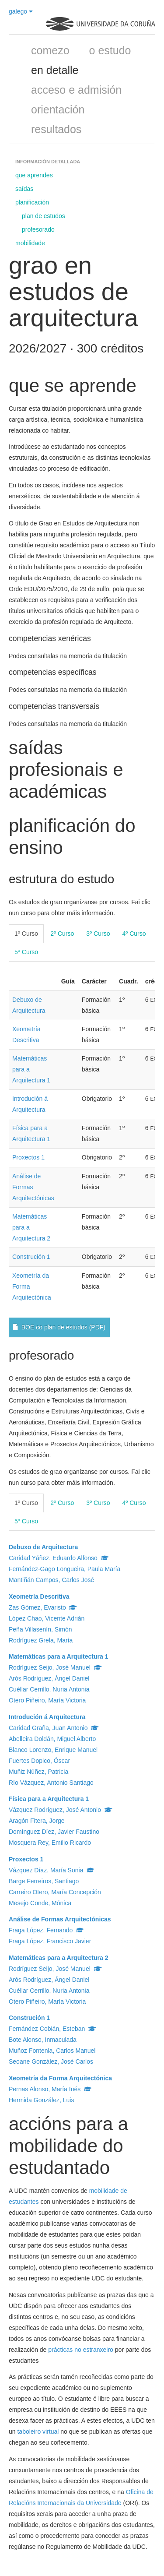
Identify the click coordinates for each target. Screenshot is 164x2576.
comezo (50, 50)
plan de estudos (43, 215)
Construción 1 (31, 1256)
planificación (32, 202)
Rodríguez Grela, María (41, 1640)
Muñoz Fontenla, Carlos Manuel (52, 2050)
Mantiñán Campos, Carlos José (51, 1579)
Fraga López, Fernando (46, 1930)
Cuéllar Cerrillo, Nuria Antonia (49, 1689)
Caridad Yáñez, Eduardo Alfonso (59, 1557)
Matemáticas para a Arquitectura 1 (58, 1656)
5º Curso (26, 951)
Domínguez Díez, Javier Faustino (54, 1831)
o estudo (110, 50)
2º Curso (62, 933)
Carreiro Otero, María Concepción (55, 1892)
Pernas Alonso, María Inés (50, 2089)
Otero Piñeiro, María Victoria (47, 1700)
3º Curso (98, 933)
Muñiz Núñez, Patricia (38, 1771)
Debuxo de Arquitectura (43, 1547)
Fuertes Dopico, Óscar (39, 1760)
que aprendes (34, 175)
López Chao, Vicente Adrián (46, 1618)
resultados (56, 129)
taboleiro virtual (38, 2431)
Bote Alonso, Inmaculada (43, 2039)
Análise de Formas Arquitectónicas (60, 1919)
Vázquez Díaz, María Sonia (51, 1870)
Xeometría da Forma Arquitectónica (60, 2078)
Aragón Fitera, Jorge (37, 1820)
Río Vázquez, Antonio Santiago (51, 1782)
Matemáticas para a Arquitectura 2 (58, 1957)
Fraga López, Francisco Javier (50, 1941)
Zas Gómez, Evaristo (43, 1607)
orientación (57, 109)
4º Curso (134, 933)
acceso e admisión (76, 90)
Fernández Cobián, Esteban (52, 2028)
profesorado (38, 229)
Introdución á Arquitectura (47, 1716)
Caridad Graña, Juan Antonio (54, 1727)
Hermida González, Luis (41, 2100)
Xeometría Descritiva (39, 1596)
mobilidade (30, 243)
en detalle (54, 70)
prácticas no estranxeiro (80, 2349)
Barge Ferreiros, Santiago (44, 1881)
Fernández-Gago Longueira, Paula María (64, 1568)
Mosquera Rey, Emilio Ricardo (50, 1842)
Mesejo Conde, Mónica (40, 1902)
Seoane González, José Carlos (51, 2061)
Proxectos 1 (28, 1157)
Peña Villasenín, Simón (40, 1629)
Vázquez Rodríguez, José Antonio (60, 1809)
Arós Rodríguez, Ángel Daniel (49, 1678)
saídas (24, 188)
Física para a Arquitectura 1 (49, 1798)
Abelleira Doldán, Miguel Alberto (52, 1738)
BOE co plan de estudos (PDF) (59, 1327)
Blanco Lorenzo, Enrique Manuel (53, 1749)
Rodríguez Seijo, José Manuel (55, 1667)
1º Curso (26, 933)
